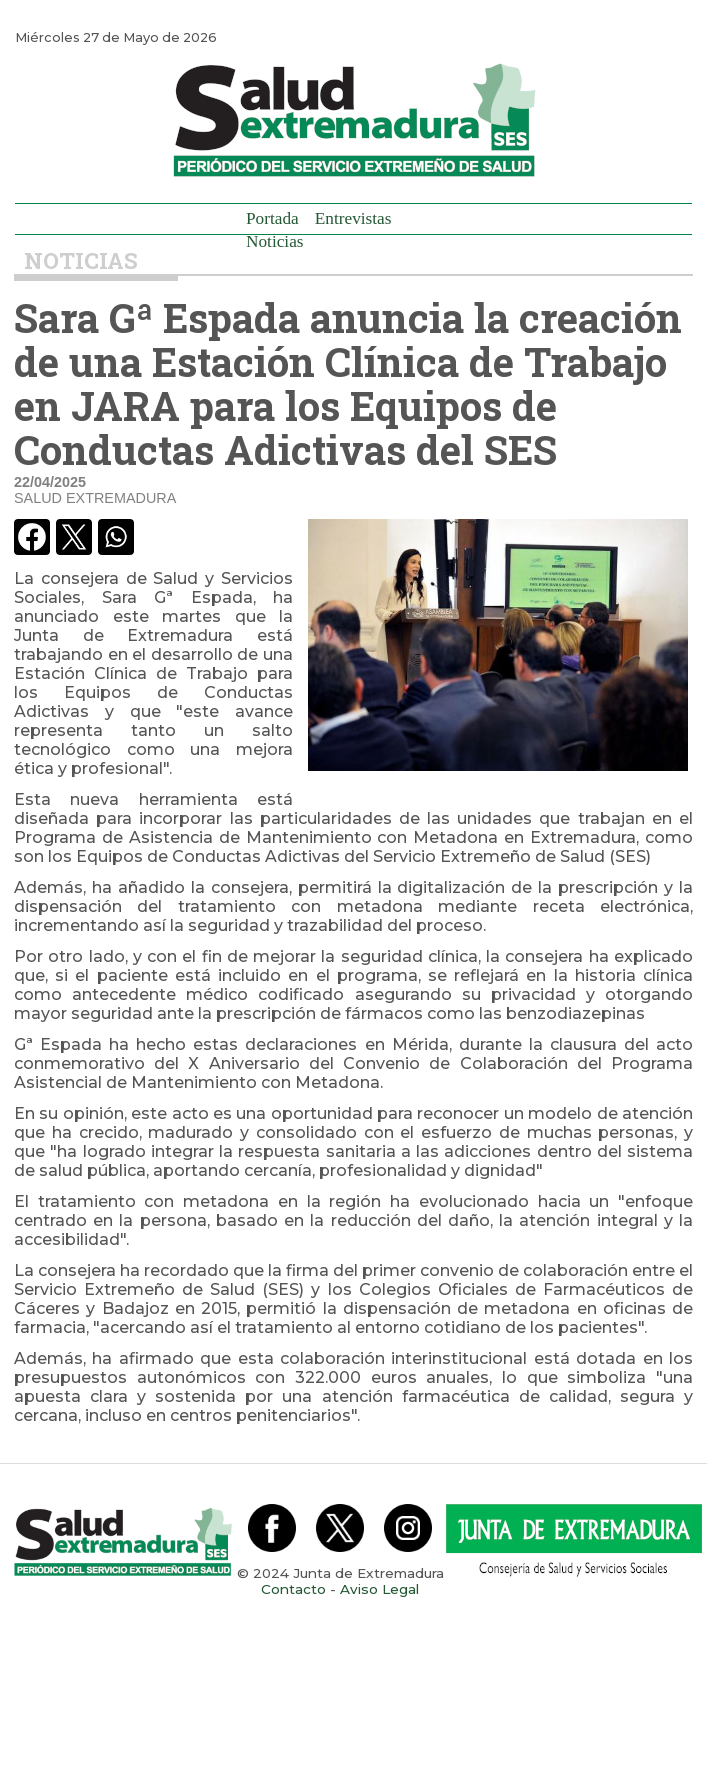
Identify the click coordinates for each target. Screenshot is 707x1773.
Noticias (275, 241)
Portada (272, 218)
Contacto (293, 1589)
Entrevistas (353, 218)
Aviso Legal (379, 1589)
